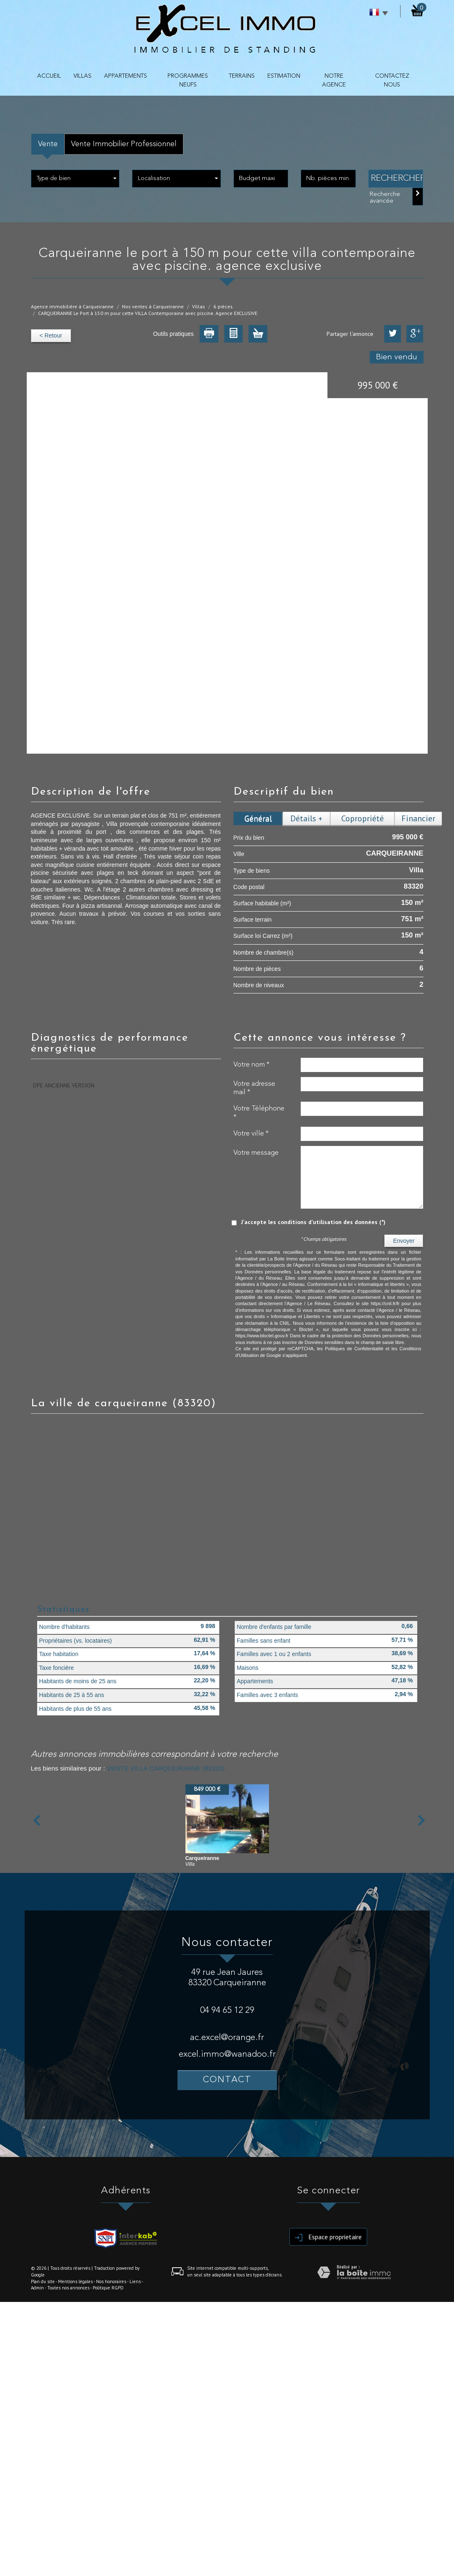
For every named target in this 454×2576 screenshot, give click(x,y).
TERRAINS (242, 76)
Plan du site (43, 2281)
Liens (135, 2281)
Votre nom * (251, 1064)
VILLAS (82, 76)
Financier (418, 818)
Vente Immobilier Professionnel (124, 144)
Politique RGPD (108, 2288)
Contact (227, 2080)
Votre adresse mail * (254, 1088)
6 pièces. (223, 306)
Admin (37, 2288)
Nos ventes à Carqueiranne (153, 306)
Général (258, 818)
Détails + (306, 818)
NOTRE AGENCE (334, 80)
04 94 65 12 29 (227, 2010)
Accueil (49, 76)
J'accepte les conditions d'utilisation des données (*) (313, 1222)
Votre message (256, 1152)
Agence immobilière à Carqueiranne (72, 306)
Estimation (283, 76)
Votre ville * (251, 1133)
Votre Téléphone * (258, 1112)
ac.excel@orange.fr (227, 2037)
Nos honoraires (111, 2281)
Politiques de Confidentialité (354, 1348)
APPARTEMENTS (125, 76)
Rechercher (397, 178)
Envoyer (403, 1240)
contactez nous (392, 80)
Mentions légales (75, 2281)
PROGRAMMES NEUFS (187, 80)
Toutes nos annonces (68, 2288)
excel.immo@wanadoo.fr (227, 2054)
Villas (198, 306)
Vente (48, 144)
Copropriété (362, 818)
